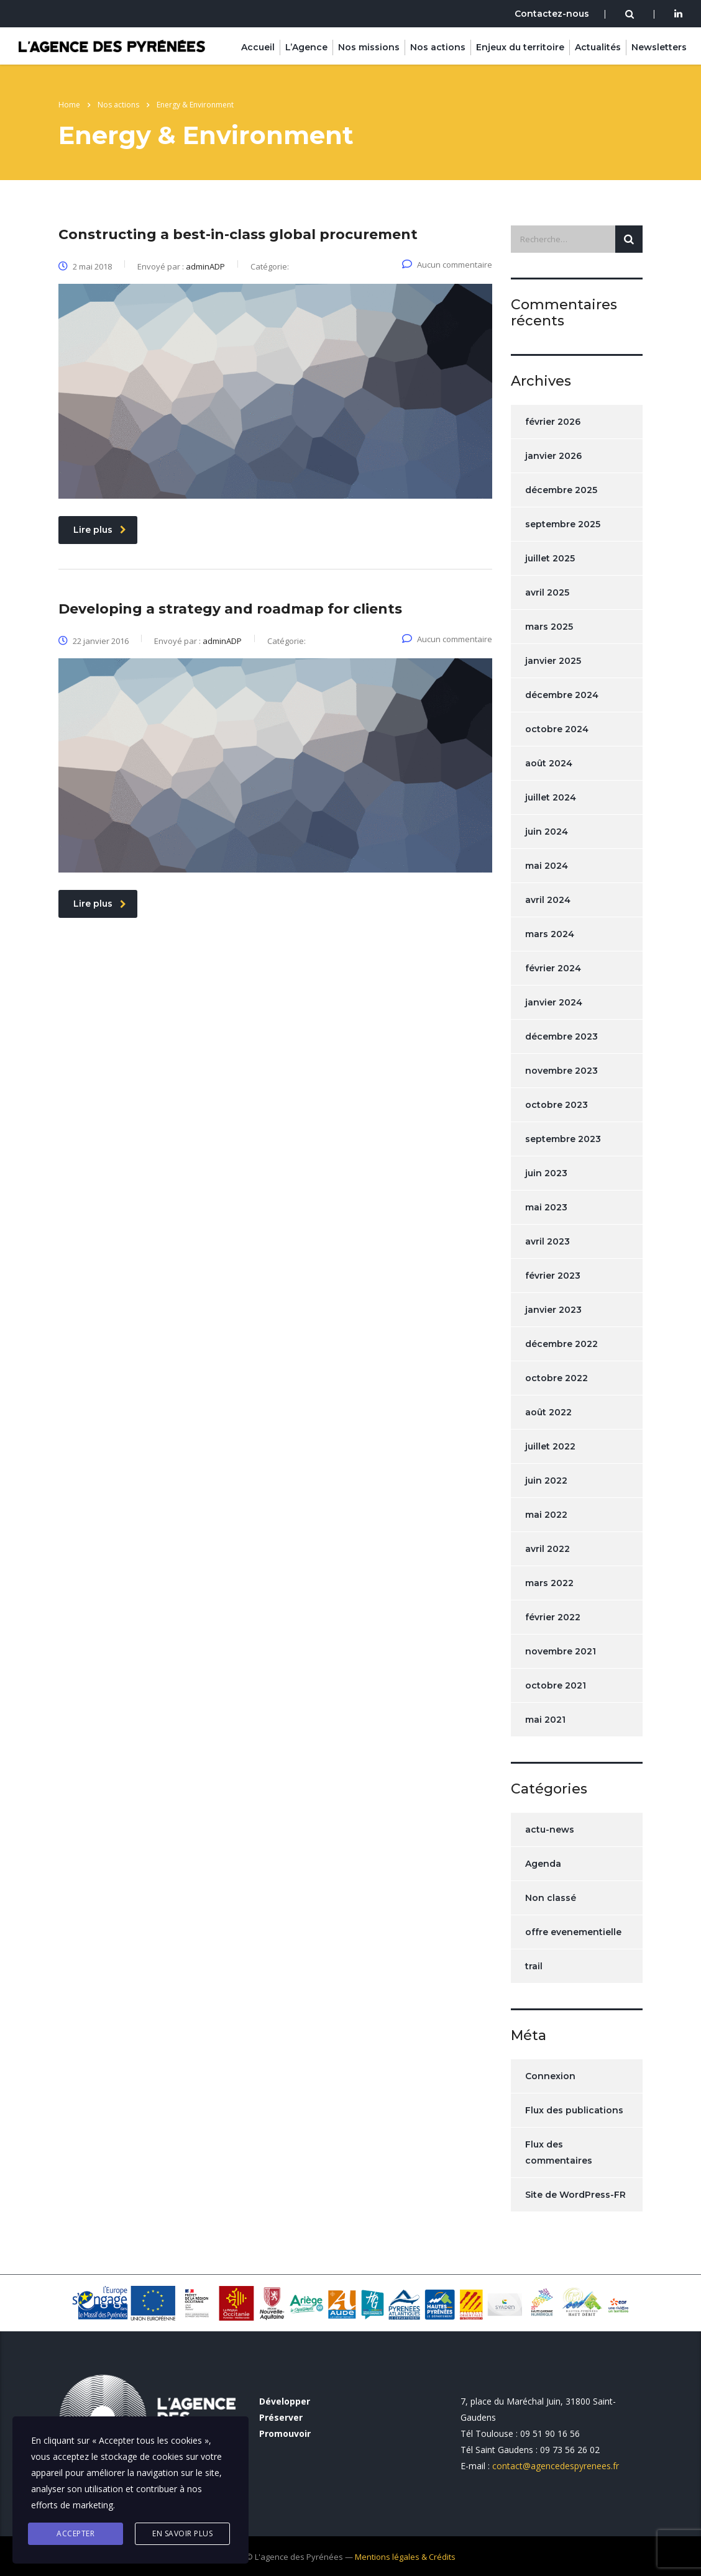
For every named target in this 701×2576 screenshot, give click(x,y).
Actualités (598, 47)
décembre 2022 (561, 1343)
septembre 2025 (562, 524)
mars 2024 (549, 934)
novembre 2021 (560, 1651)
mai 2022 (546, 1514)
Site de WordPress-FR (575, 2194)
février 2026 (552, 421)
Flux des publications (574, 2110)
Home (69, 104)
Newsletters (659, 47)
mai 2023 (546, 1207)
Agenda (543, 1863)
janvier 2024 (553, 1002)
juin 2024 (546, 831)
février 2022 (552, 1617)
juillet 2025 (550, 558)
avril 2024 (547, 899)
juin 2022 (546, 1480)
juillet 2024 (550, 797)
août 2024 (548, 763)
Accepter (75, 2533)
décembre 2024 (561, 695)
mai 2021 (545, 1719)
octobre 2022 (556, 1378)
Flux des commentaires (558, 2152)
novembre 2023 (561, 1070)
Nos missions (369, 47)
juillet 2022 (550, 1446)
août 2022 (548, 1412)
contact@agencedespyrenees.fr (555, 2466)
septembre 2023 (563, 1139)
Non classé (550, 1897)
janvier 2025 (553, 660)
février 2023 (552, 1275)
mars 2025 (549, 626)
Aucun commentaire (447, 264)
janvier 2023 (553, 1309)
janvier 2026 (553, 455)
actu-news (549, 1829)
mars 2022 (549, 1583)
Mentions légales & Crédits (405, 2556)
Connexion (550, 2076)
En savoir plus (182, 2533)
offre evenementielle (573, 1932)
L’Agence (306, 47)
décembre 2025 (561, 490)
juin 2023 (546, 1173)
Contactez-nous (552, 13)
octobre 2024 (557, 729)
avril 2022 (547, 1548)
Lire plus (99, 529)
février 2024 (553, 968)
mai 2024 (546, 865)
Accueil (258, 47)
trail (534, 1966)
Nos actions (437, 47)
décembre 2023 (561, 1036)
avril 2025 (547, 592)
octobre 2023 (556, 1104)
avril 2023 (547, 1241)
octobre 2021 (555, 1685)
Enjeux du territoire (520, 47)
